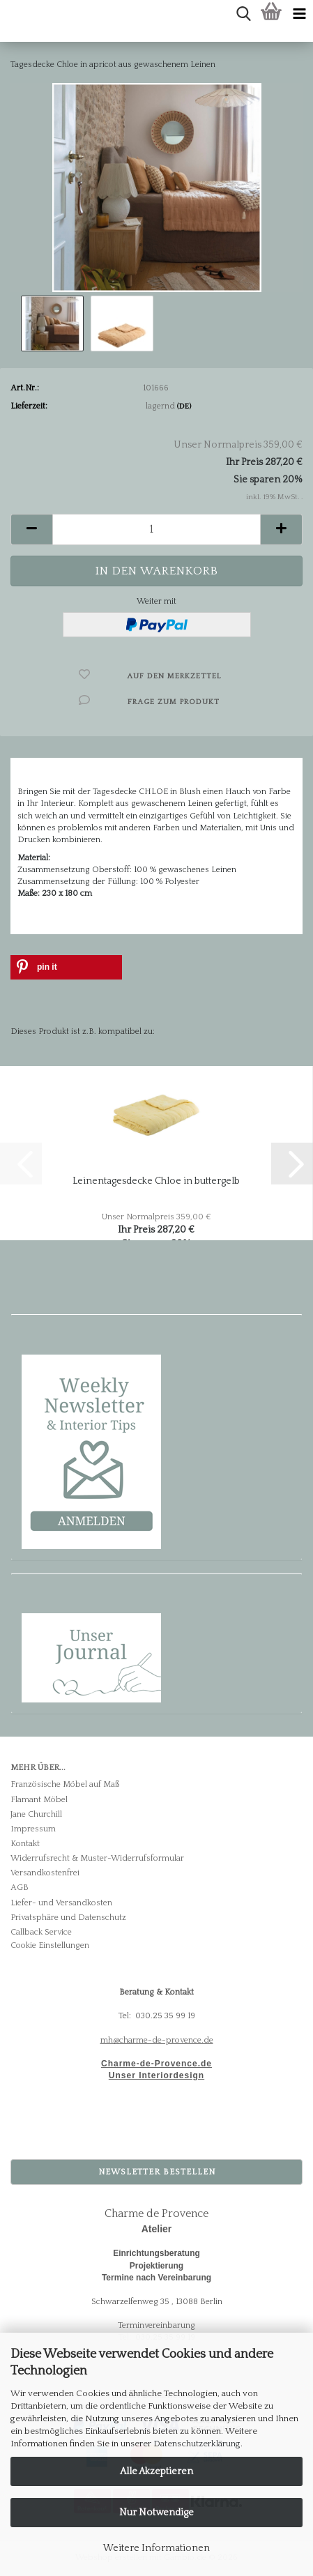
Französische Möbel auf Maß (64, 1784)
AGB (19, 1887)
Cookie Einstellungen (49, 1945)
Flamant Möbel (39, 1799)
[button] (31, 529)
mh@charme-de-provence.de (156, 2040)
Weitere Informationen (156, 2548)
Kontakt (25, 1843)
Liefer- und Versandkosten (61, 1902)
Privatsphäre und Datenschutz (68, 1917)
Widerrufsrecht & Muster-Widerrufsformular (97, 1858)
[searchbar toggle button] (243, 14)
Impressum (33, 1829)
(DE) (184, 406)
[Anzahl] (156, 529)
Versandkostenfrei (44, 1872)
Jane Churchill (36, 1814)
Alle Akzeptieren (156, 2471)
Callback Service (41, 1932)
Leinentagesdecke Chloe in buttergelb (156, 1181)
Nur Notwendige (156, 2512)
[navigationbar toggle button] (299, 14)
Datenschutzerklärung (197, 2443)
